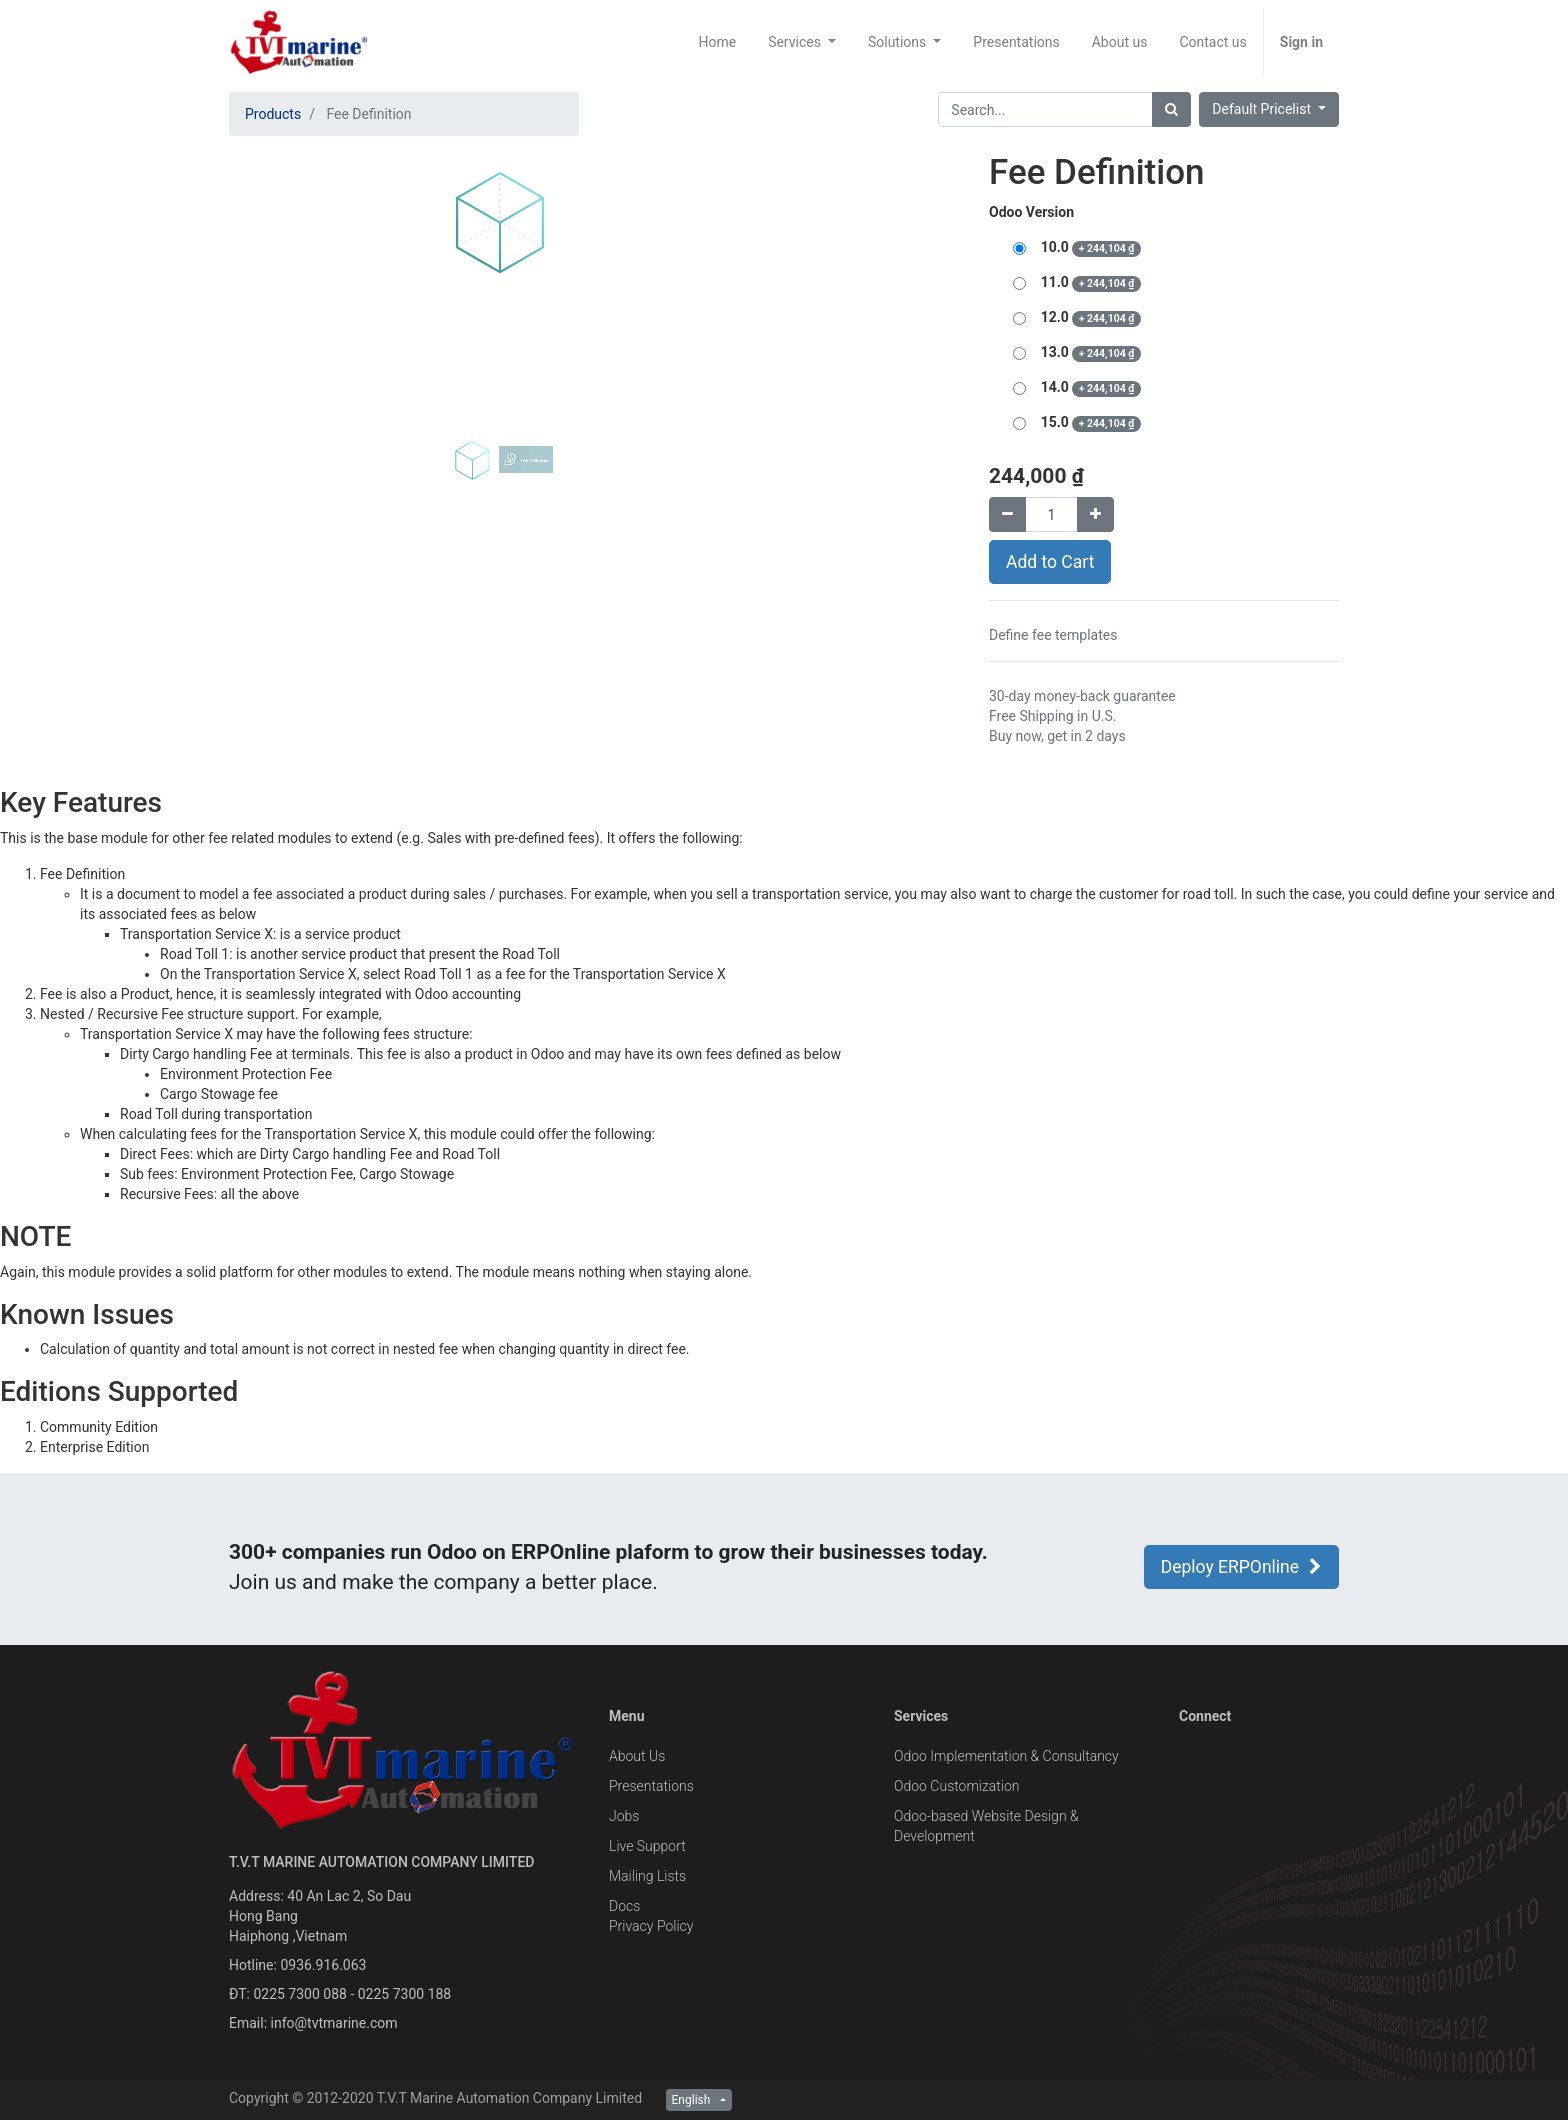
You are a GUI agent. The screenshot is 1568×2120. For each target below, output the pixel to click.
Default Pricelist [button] (1263, 109)
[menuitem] (717, 42)
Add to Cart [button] (1050, 562)
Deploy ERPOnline (1241, 1567)
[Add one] (1095, 514)
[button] (269, 352)
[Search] (1171, 109)
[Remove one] (1007, 514)
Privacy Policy (651, 1926)
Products (273, 114)
